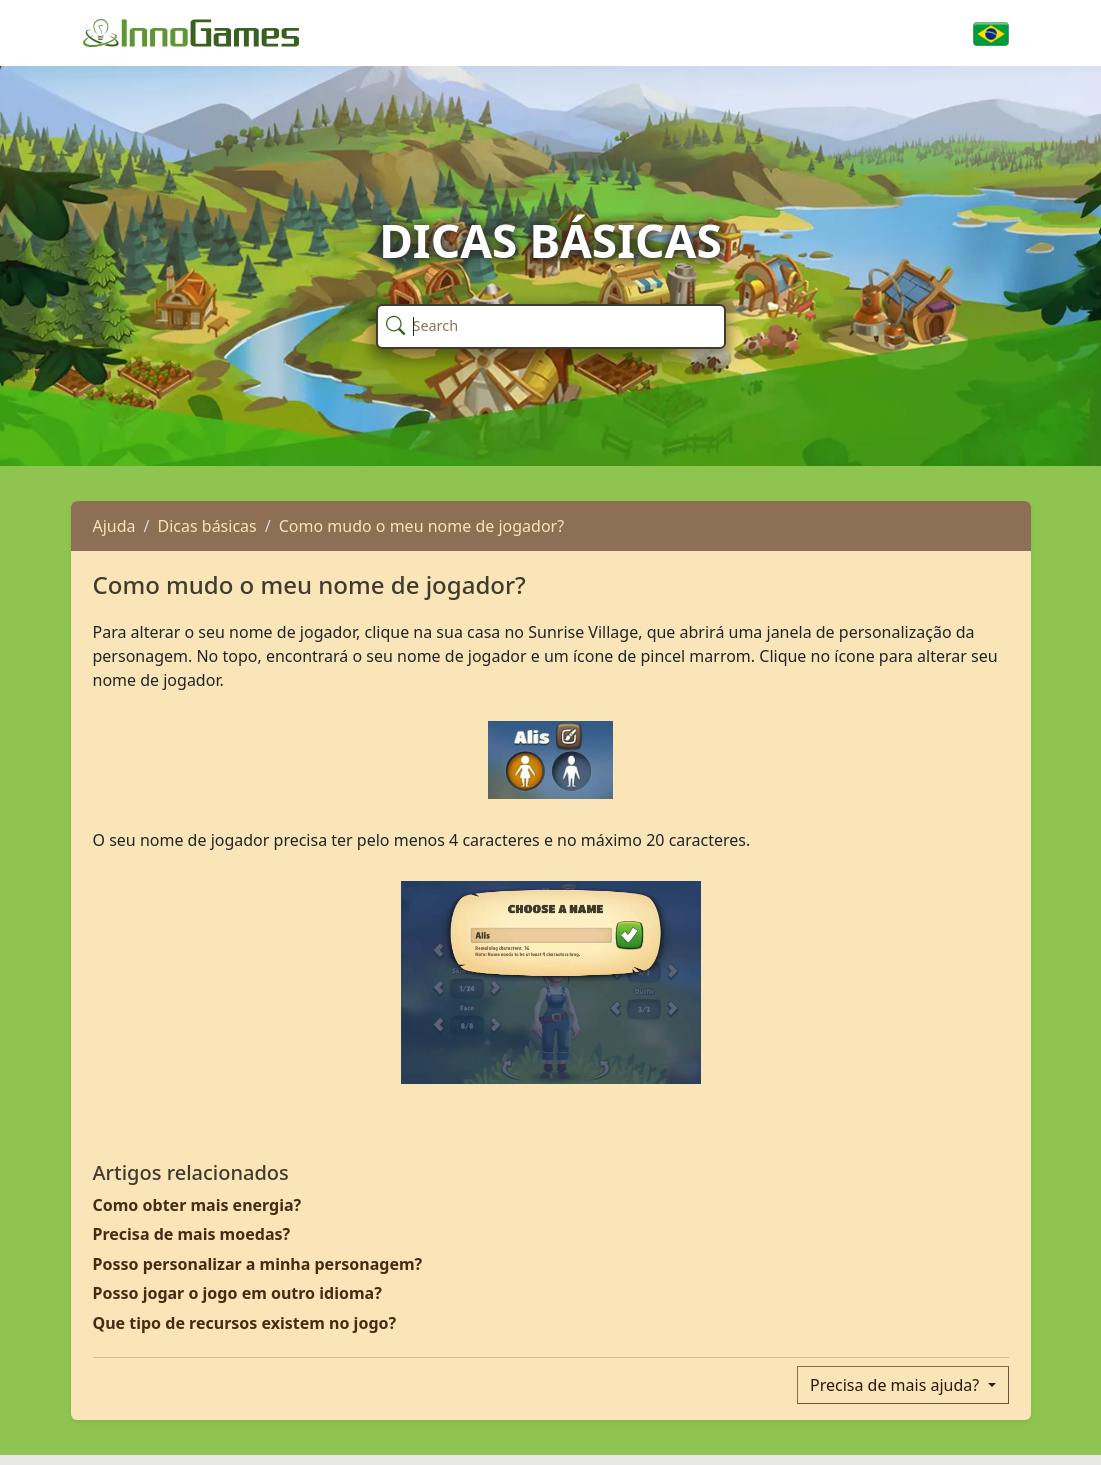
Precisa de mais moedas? (192, 1234)
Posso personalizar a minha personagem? (258, 1264)
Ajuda (114, 526)
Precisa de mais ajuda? (896, 1385)
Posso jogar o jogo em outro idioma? (237, 1293)
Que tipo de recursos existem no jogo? (245, 1323)
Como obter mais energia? (197, 1205)
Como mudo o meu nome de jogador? (421, 526)
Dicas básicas (207, 526)
